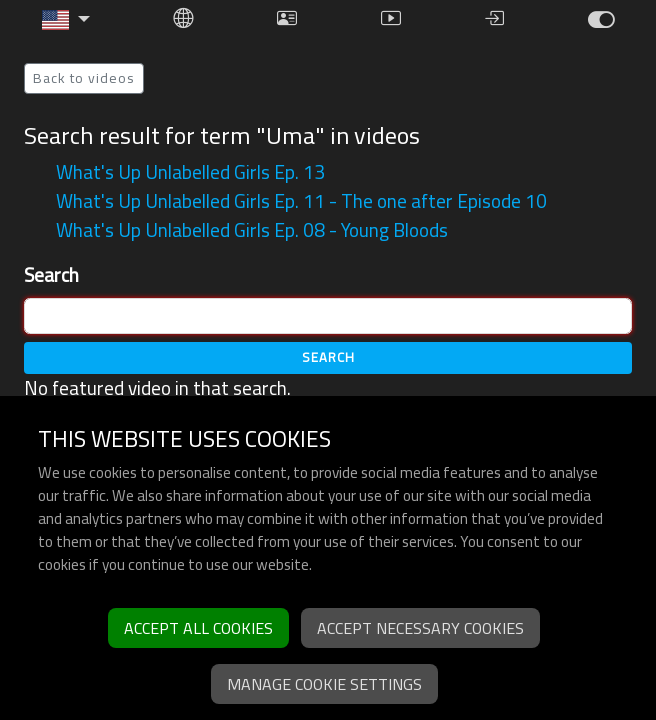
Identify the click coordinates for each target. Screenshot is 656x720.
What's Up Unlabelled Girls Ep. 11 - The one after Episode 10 (301, 201)
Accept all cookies (198, 628)
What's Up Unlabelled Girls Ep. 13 (190, 172)
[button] (66, 20)
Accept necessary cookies (420, 628)
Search (51, 275)
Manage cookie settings (324, 684)
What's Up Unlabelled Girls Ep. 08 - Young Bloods (252, 230)
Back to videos (84, 78)
